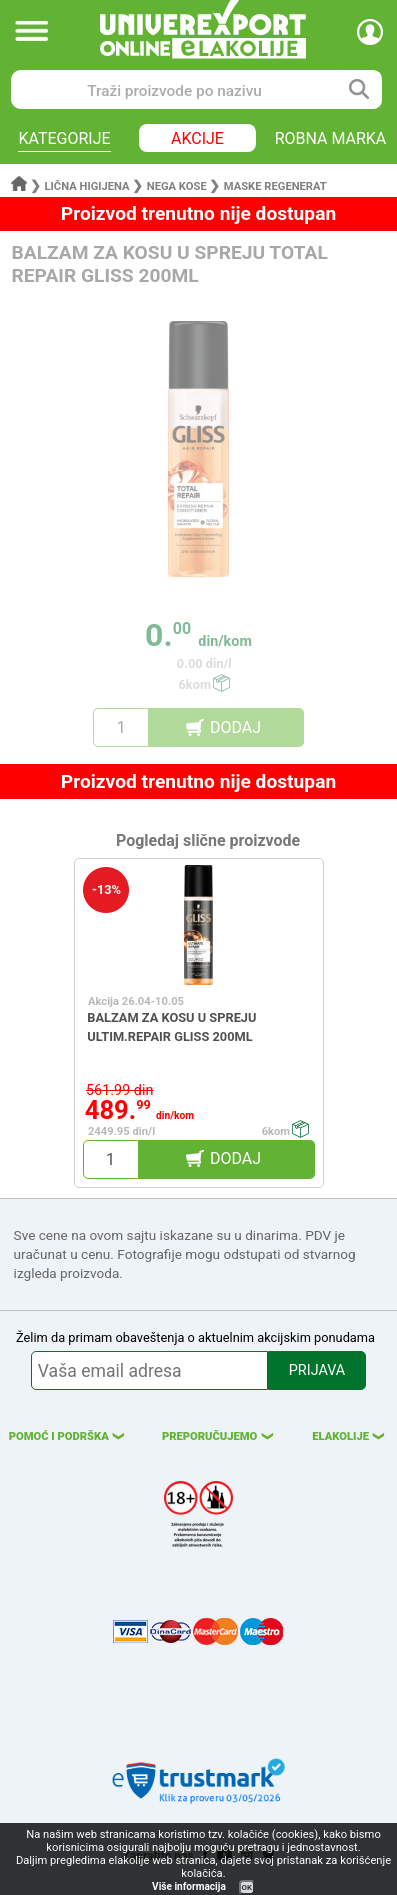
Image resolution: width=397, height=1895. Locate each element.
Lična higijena (89, 186)
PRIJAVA (317, 1370)
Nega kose (177, 186)
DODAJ (235, 727)
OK (247, 1887)
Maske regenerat (275, 186)
